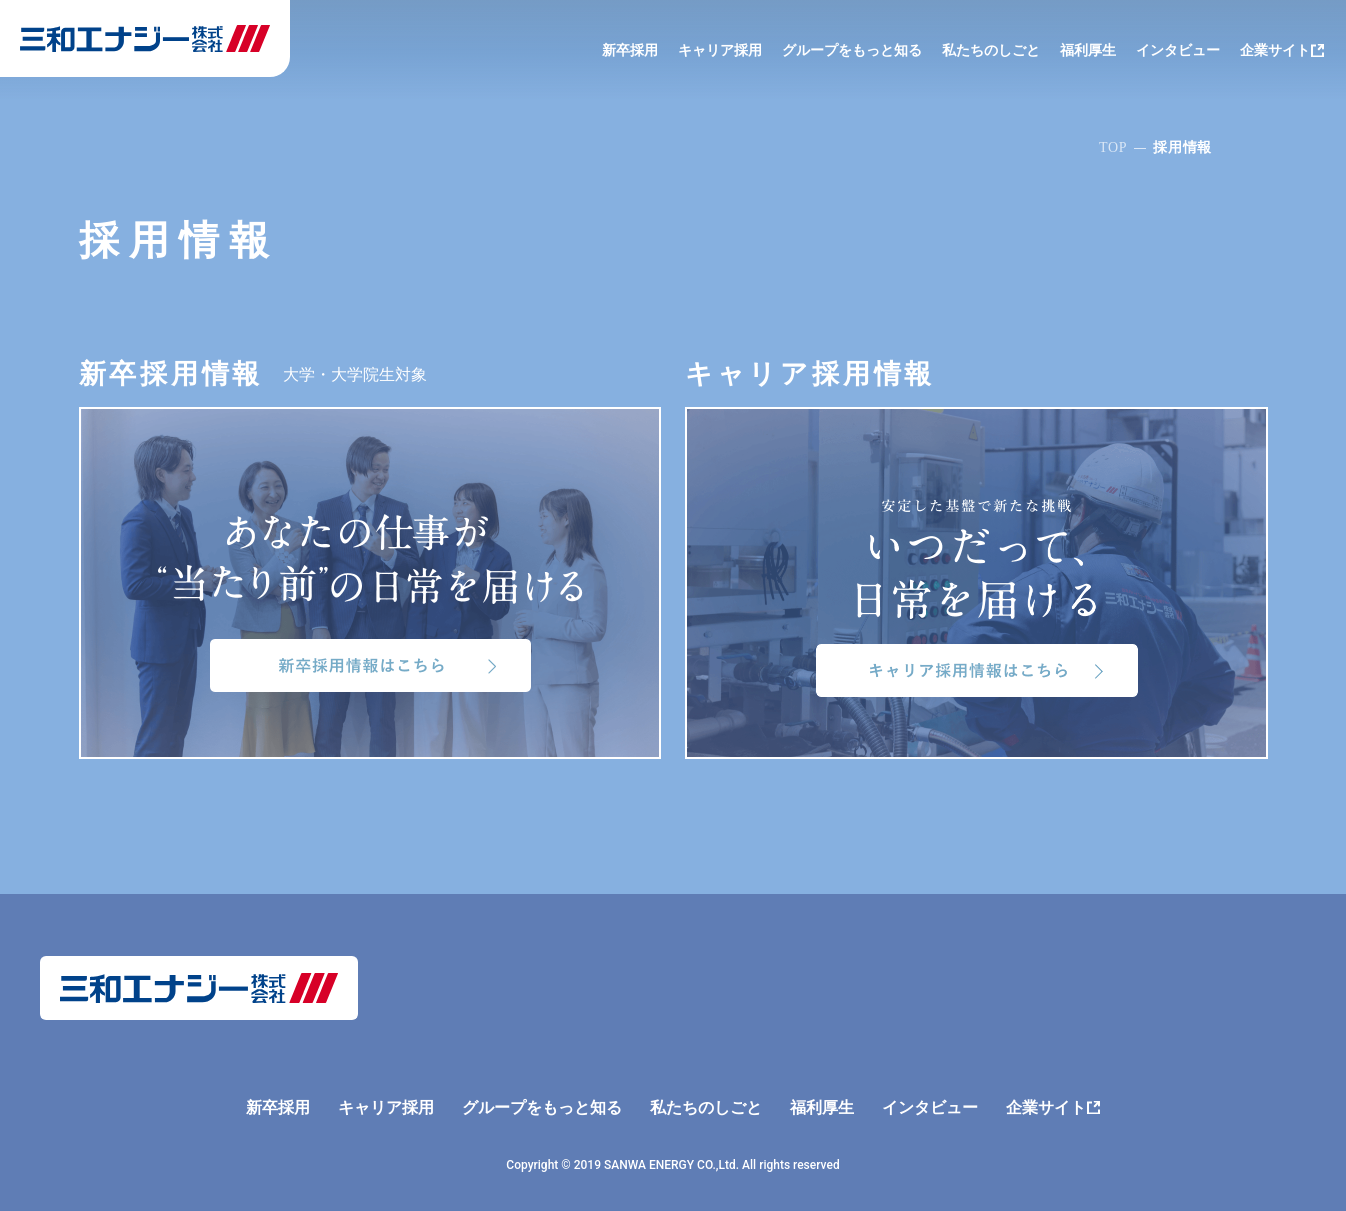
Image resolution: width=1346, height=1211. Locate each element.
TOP (1113, 147)
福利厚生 (1088, 50)
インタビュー (1178, 50)
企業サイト (1275, 50)
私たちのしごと (991, 50)
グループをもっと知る (852, 50)
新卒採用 (630, 50)
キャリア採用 (720, 50)
